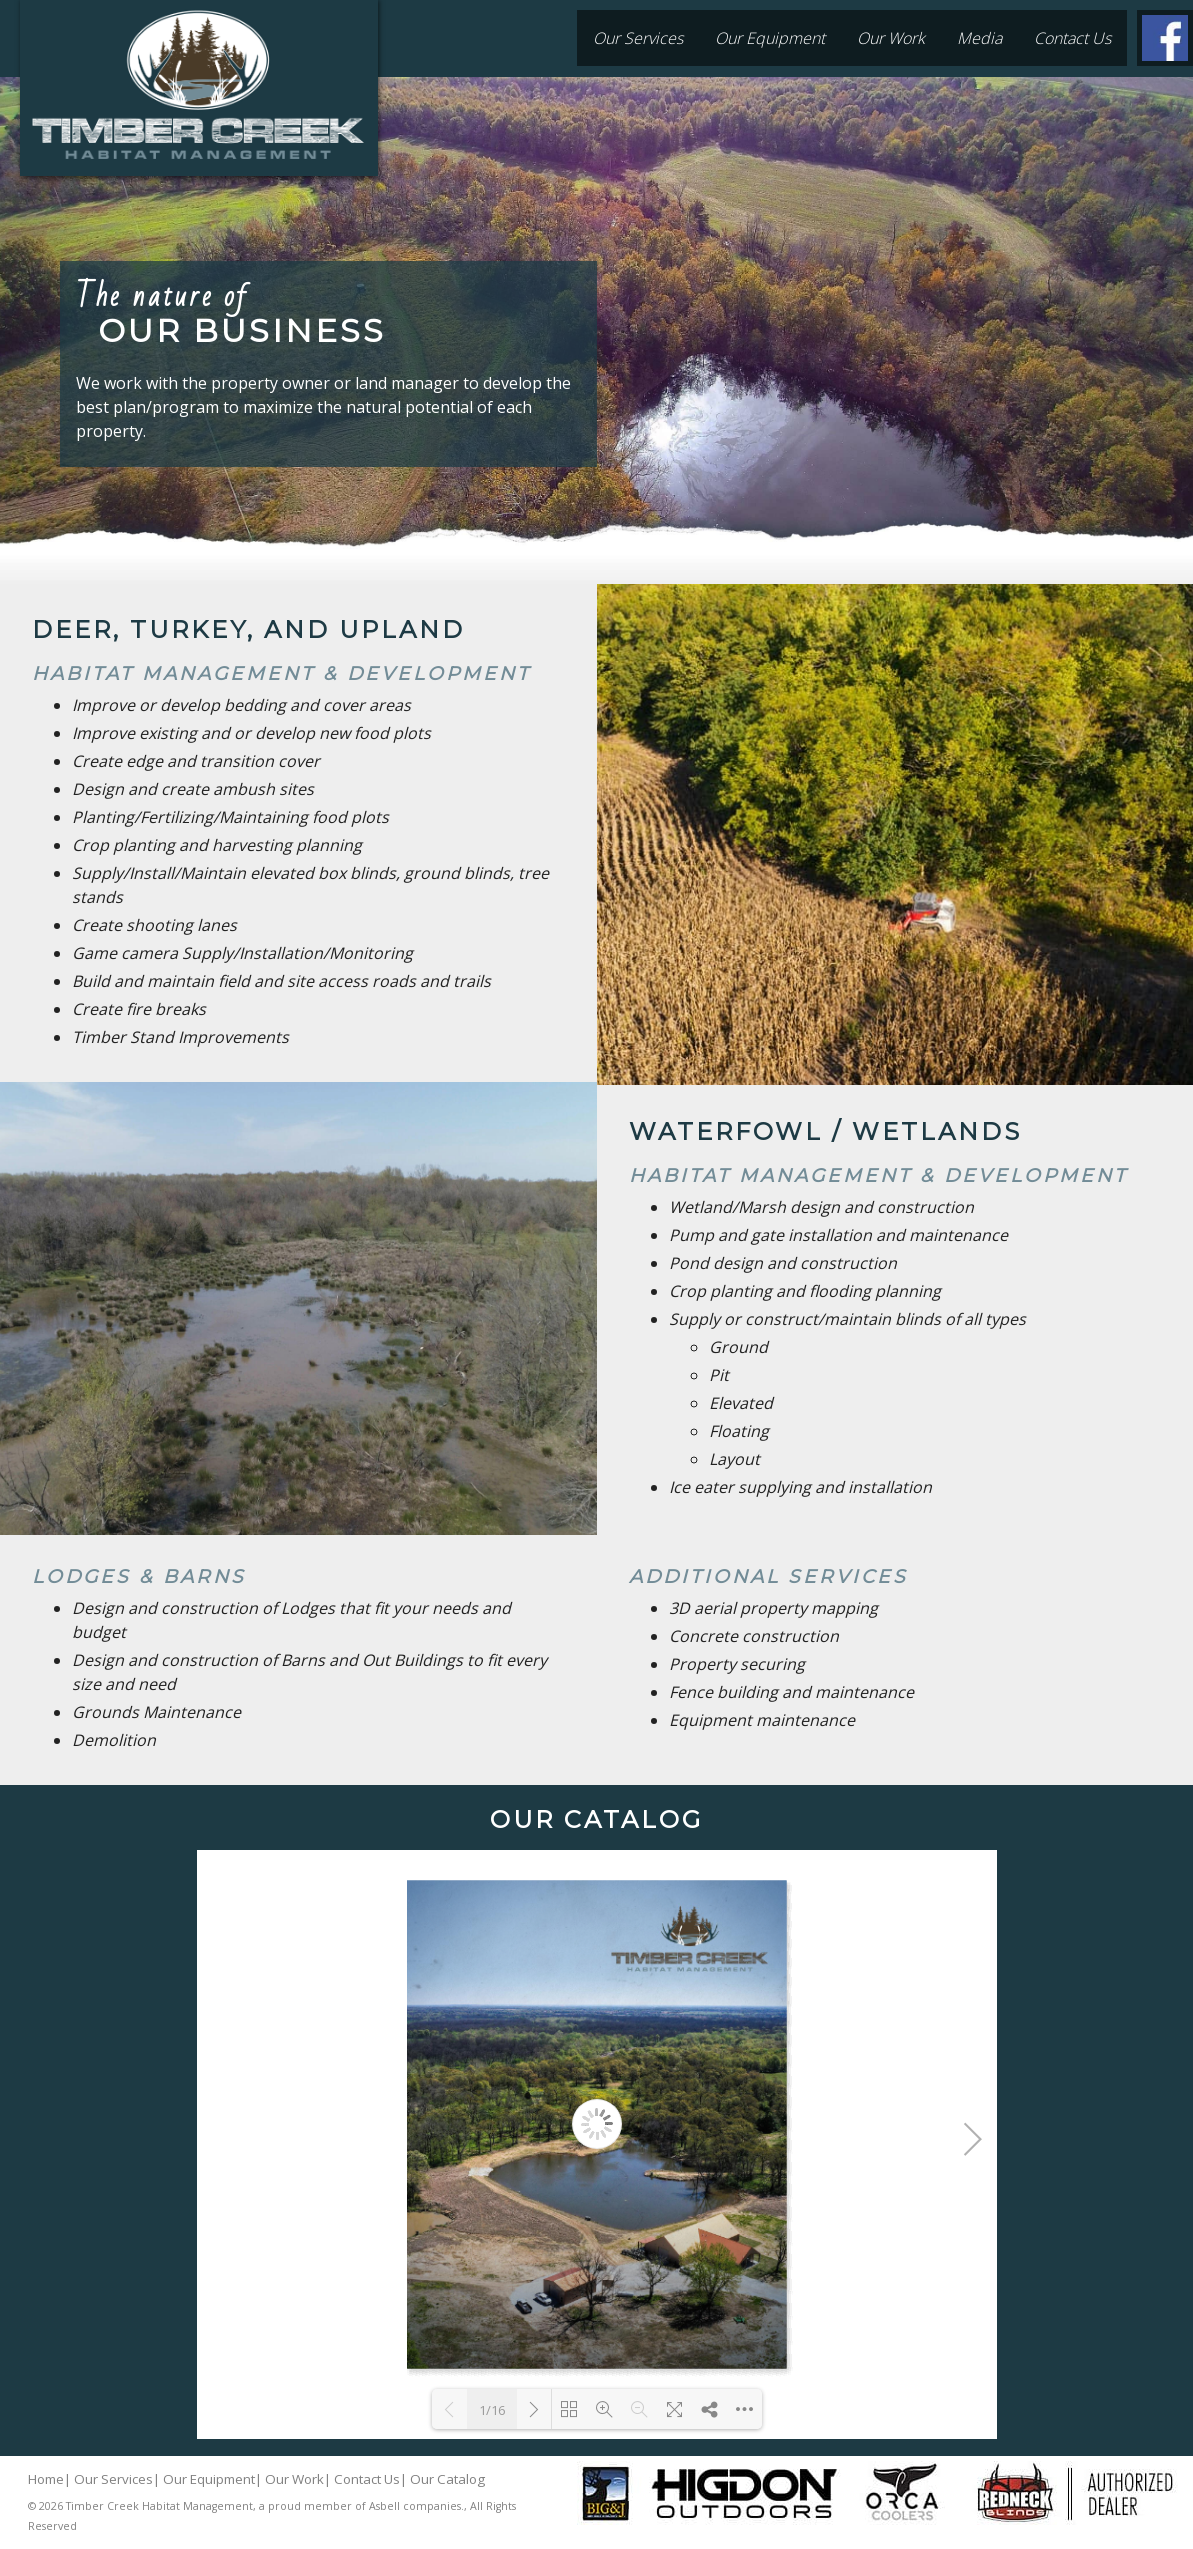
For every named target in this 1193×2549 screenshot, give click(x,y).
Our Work (891, 38)
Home (46, 2479)
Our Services (638, 38)
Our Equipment (770, 38)
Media (979, 38)
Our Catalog (447, 2479)
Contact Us (1072, 38)
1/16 (492, 2410)
